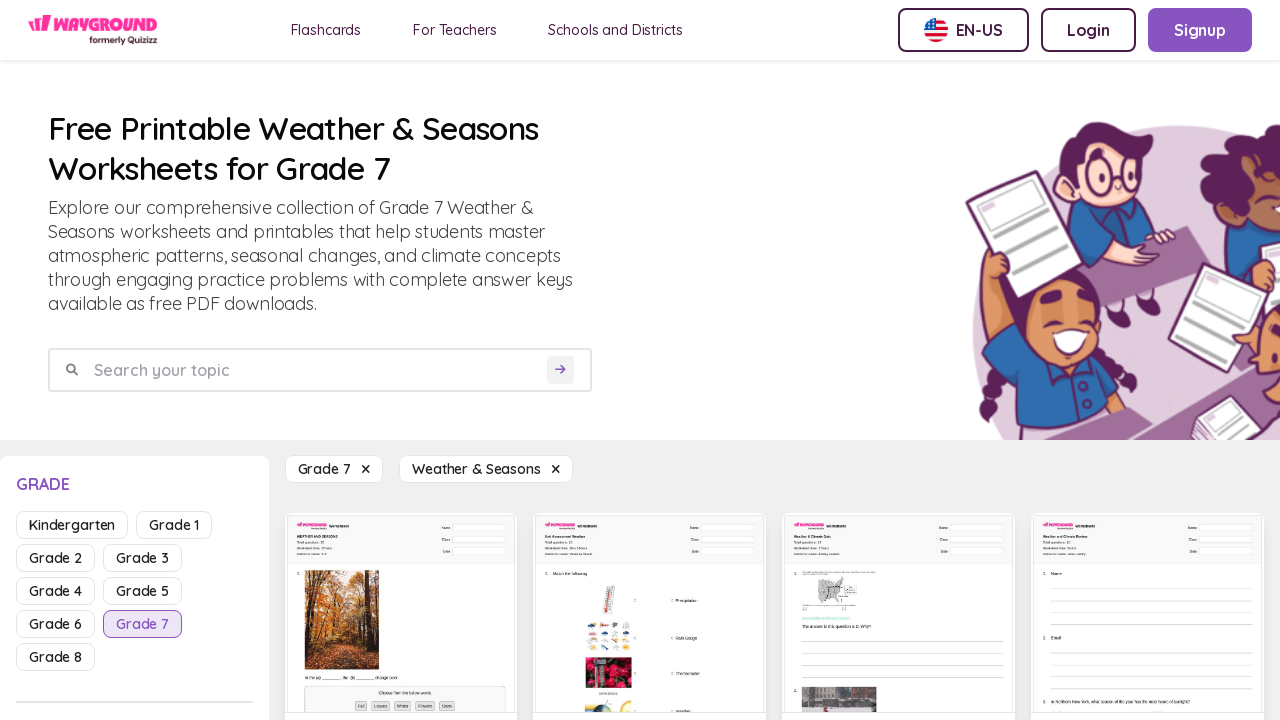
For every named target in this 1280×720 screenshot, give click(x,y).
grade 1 (174, 525)
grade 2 (55, 558)
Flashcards (326, 30)
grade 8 (55, 657)
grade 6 (55, 624)
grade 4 (55, 591)
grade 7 (142, 624)
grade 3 (142, 558)
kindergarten (72, 525)
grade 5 (142, 591)
